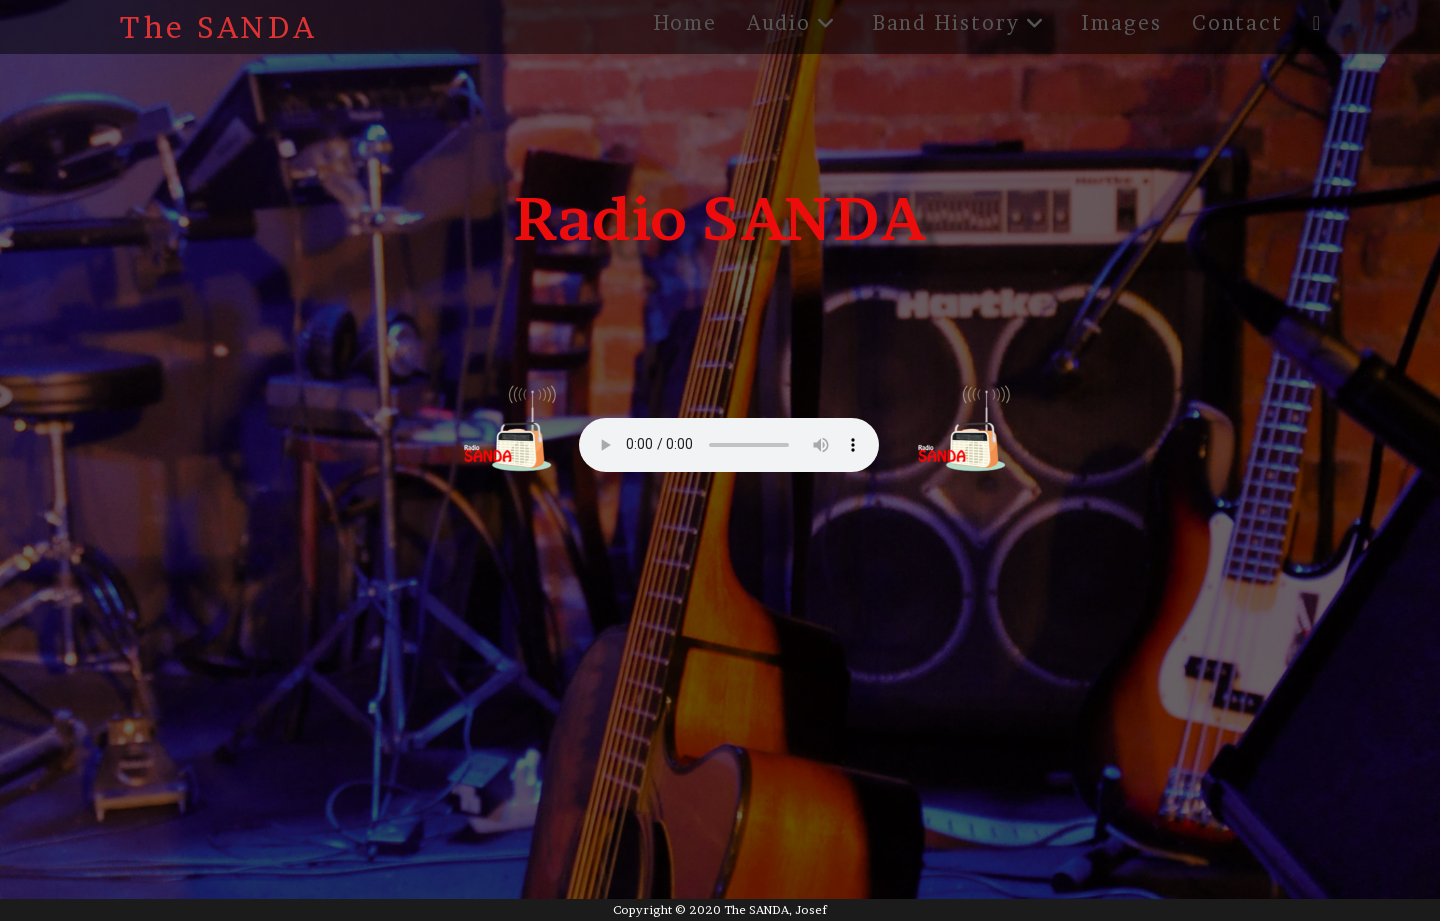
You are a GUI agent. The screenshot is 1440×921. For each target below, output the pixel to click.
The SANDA (219, 27)
